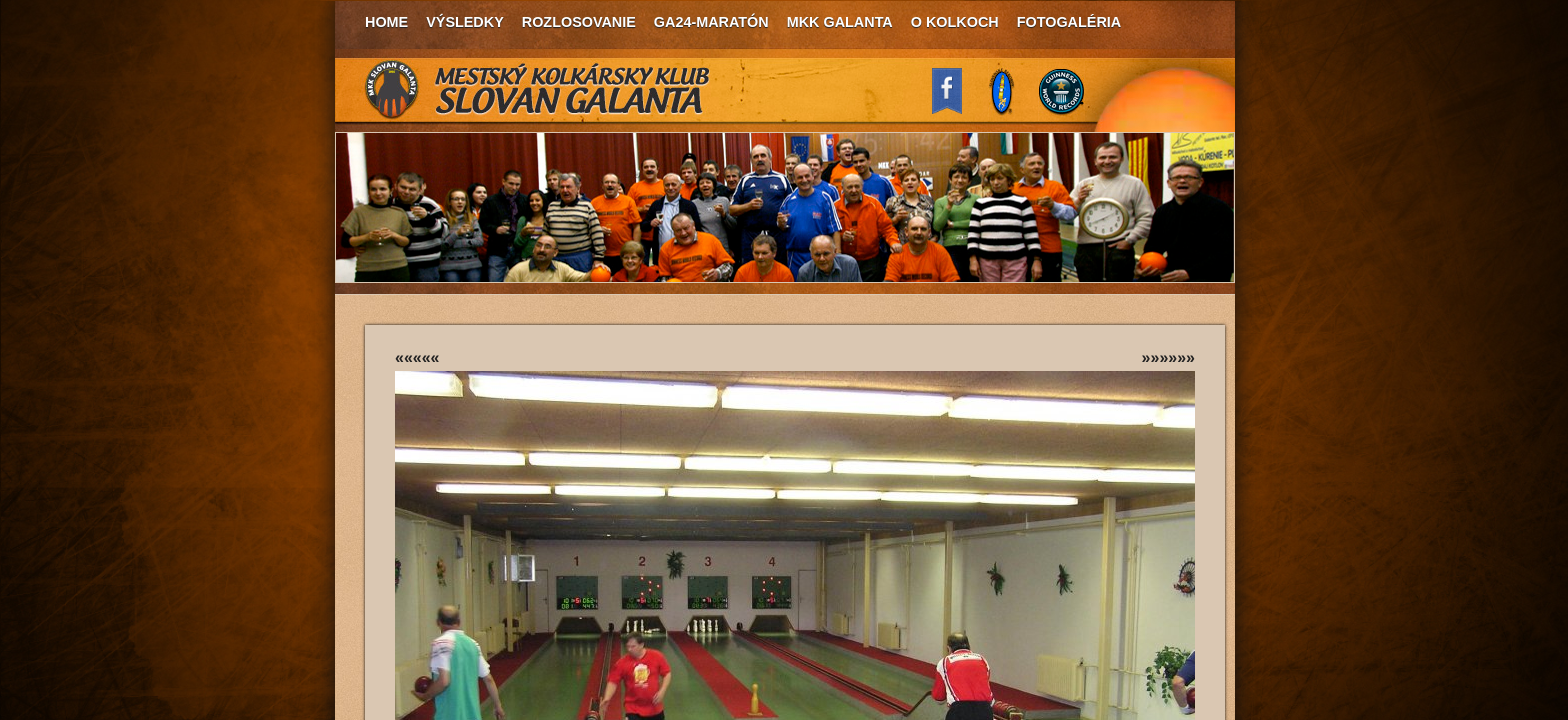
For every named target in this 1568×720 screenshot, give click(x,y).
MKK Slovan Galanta (538, 90)
